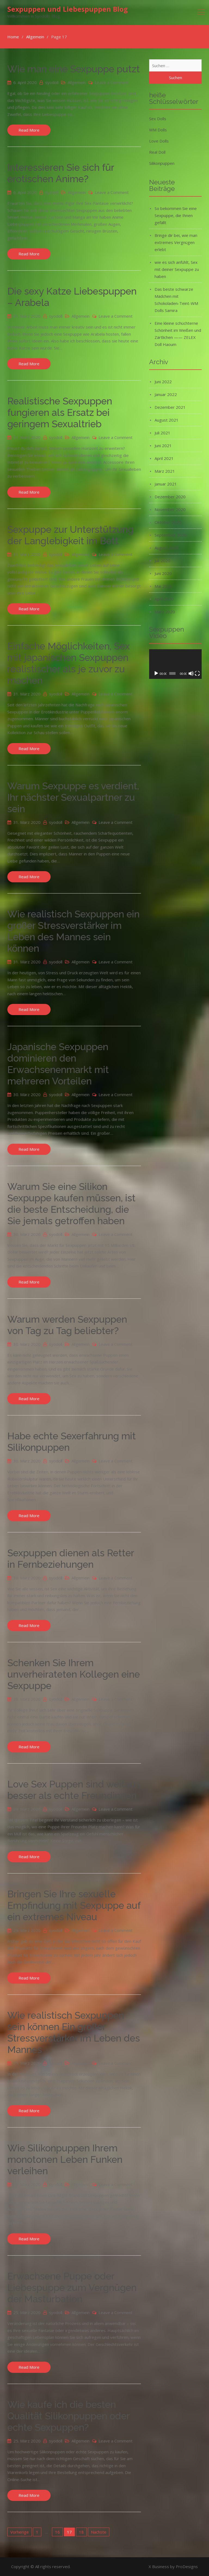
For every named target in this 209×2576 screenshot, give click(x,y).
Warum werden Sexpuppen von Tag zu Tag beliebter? (67, 1325)
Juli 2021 (162, 432)
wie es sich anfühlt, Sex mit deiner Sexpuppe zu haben (177, 269)
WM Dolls (158, 129)
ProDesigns (187, 2566)
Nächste (98, 2532)
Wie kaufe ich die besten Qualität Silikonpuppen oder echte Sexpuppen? (68, 2416)
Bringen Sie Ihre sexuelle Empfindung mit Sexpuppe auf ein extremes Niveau (73, 1905)
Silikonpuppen (161, 163)
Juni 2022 (163, 381)
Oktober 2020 (168, 522)
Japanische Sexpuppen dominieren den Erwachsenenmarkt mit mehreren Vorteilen (58, 1064)
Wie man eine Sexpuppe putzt (73, 69)
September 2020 (171, 535)
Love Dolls (159, 141)
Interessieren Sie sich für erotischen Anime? (60, 173)
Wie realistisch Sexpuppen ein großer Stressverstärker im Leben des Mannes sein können (73, 931)
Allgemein (77, 82)
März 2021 (165, 471)
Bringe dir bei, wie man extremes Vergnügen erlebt (176, 242)
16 (57, 2532)
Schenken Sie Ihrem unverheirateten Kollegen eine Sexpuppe (73, 1674)
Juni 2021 (163, 445)
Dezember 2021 (170, 407)
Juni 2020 (163, 573)
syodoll (52, 82)
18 (81, 2532)
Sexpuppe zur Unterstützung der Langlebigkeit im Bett (70, 535)
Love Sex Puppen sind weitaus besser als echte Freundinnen (73, 1790)
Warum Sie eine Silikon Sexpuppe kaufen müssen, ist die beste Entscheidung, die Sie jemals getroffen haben (71, 1203)
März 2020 (165, 611)
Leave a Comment (112, 82)
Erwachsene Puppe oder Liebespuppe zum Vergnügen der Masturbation (72, 2288)
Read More (29, 130)
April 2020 (164, 599)
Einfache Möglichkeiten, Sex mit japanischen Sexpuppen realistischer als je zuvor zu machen (68, 663)
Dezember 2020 (170, 496)
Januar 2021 (166, 484)
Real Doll (157, 152)
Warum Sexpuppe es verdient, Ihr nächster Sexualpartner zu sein (73, 797)
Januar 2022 (166, 394)
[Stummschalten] (191, 673)
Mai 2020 (163, 586)
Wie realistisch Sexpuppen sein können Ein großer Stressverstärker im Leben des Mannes (73, 2032)
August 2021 (167, 420)
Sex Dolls (157, 118)
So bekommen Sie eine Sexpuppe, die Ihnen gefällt (176, 215)
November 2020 (170, 509)
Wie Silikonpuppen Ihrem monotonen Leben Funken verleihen (64, 2159)
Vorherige (19, 2532)
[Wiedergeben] (156, 673)
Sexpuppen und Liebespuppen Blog (67, 9)
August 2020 (167, 548)
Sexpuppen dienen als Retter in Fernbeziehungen (70, 1558)
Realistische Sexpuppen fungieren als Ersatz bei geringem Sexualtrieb (59, 412)
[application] (175, 664)
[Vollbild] (197, 673)
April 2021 (164, 458)
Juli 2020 (162, 560)
